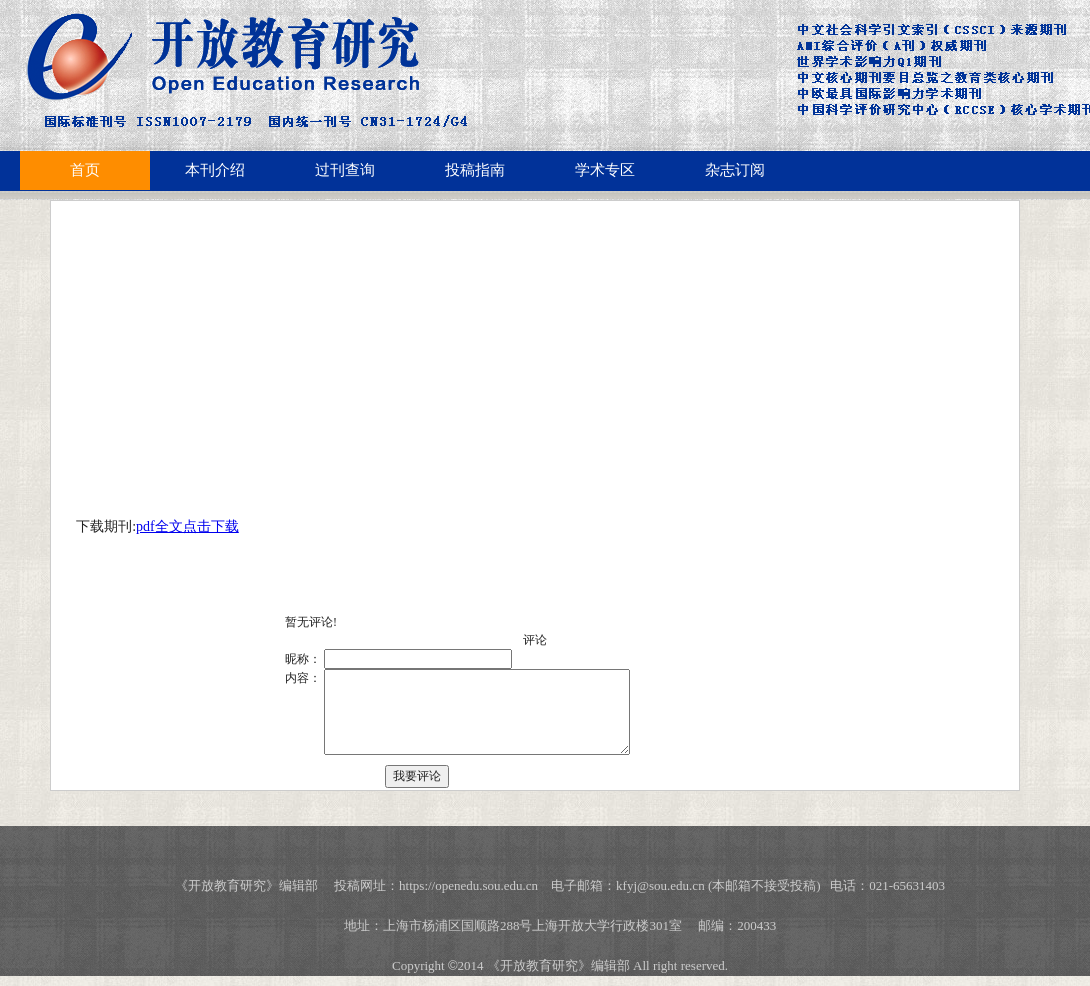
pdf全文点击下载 (187, 526)
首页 (85, 170)
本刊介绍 (215, 170)
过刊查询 (345, 170)
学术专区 (605, 170)
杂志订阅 (735, 170)
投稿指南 (475, 170)
